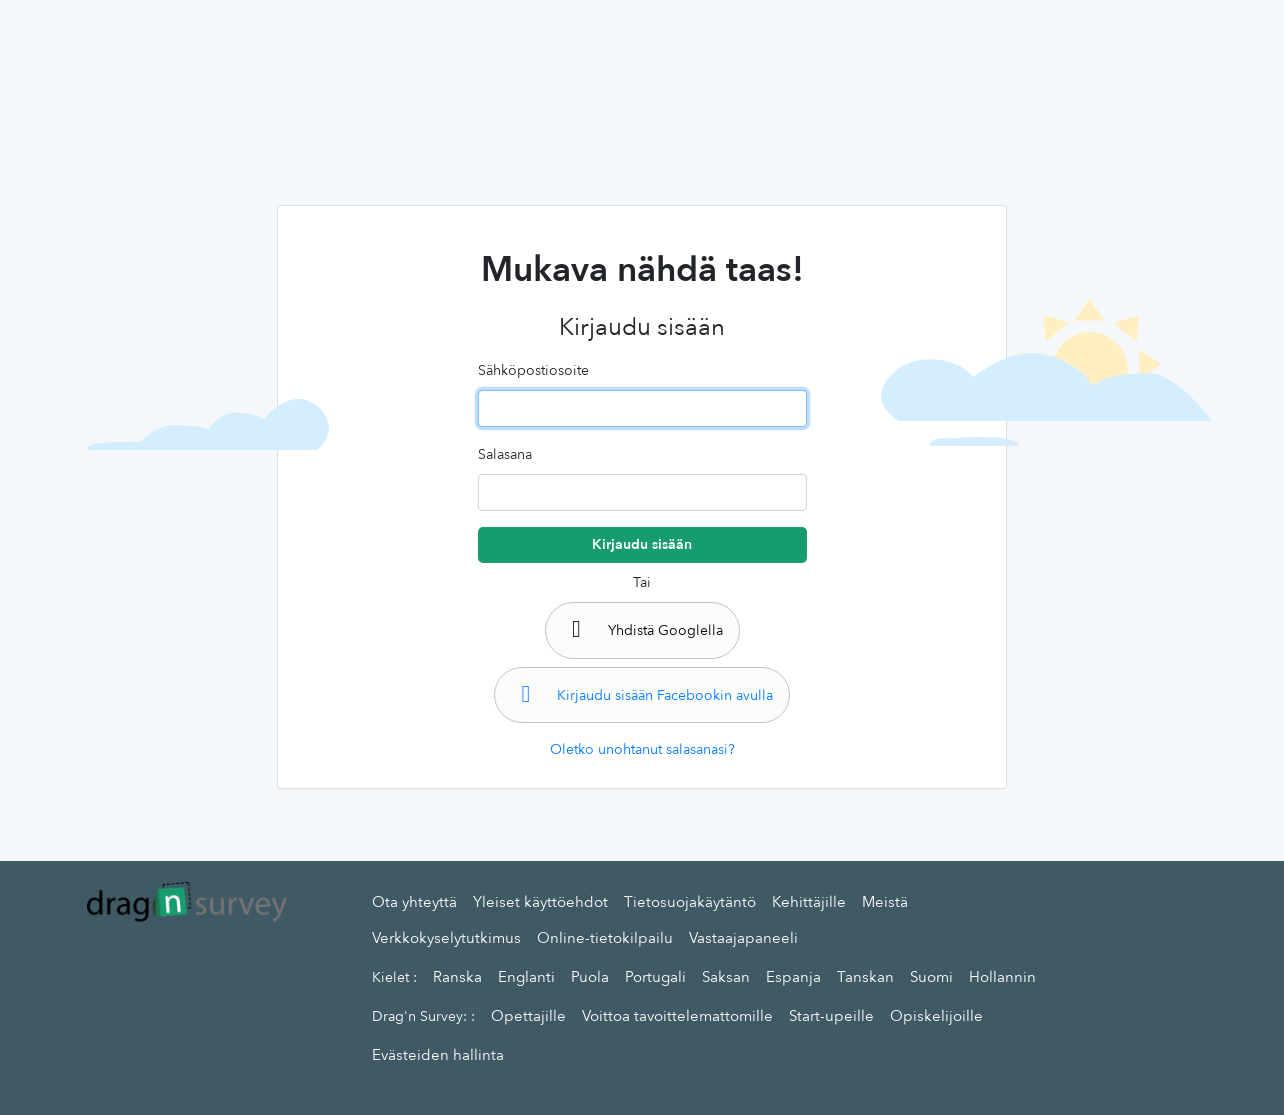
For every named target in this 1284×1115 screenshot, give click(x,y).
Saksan (726, 977)
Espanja (793, 977)
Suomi (931, 977)
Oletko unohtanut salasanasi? (642, 749)
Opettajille (528, 1016)
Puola (590, 977)
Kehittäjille (809, 902)
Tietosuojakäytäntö (690, 902)
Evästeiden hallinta (438, 1055)
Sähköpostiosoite (533, 370)
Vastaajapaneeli (743, 938)
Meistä (885, 902)
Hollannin (1002, 977)
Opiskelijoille (936, 1016)
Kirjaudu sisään (642, 544)
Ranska (457, 977)
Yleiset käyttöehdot (540, 902)
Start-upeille (831, 1016)
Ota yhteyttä (414, 902)
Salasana (505, 454)
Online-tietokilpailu (605, 938)
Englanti (526, 977)
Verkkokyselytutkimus (446, 938)
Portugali (655, 977)
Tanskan (865, 977)
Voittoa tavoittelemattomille (677, 1016)
